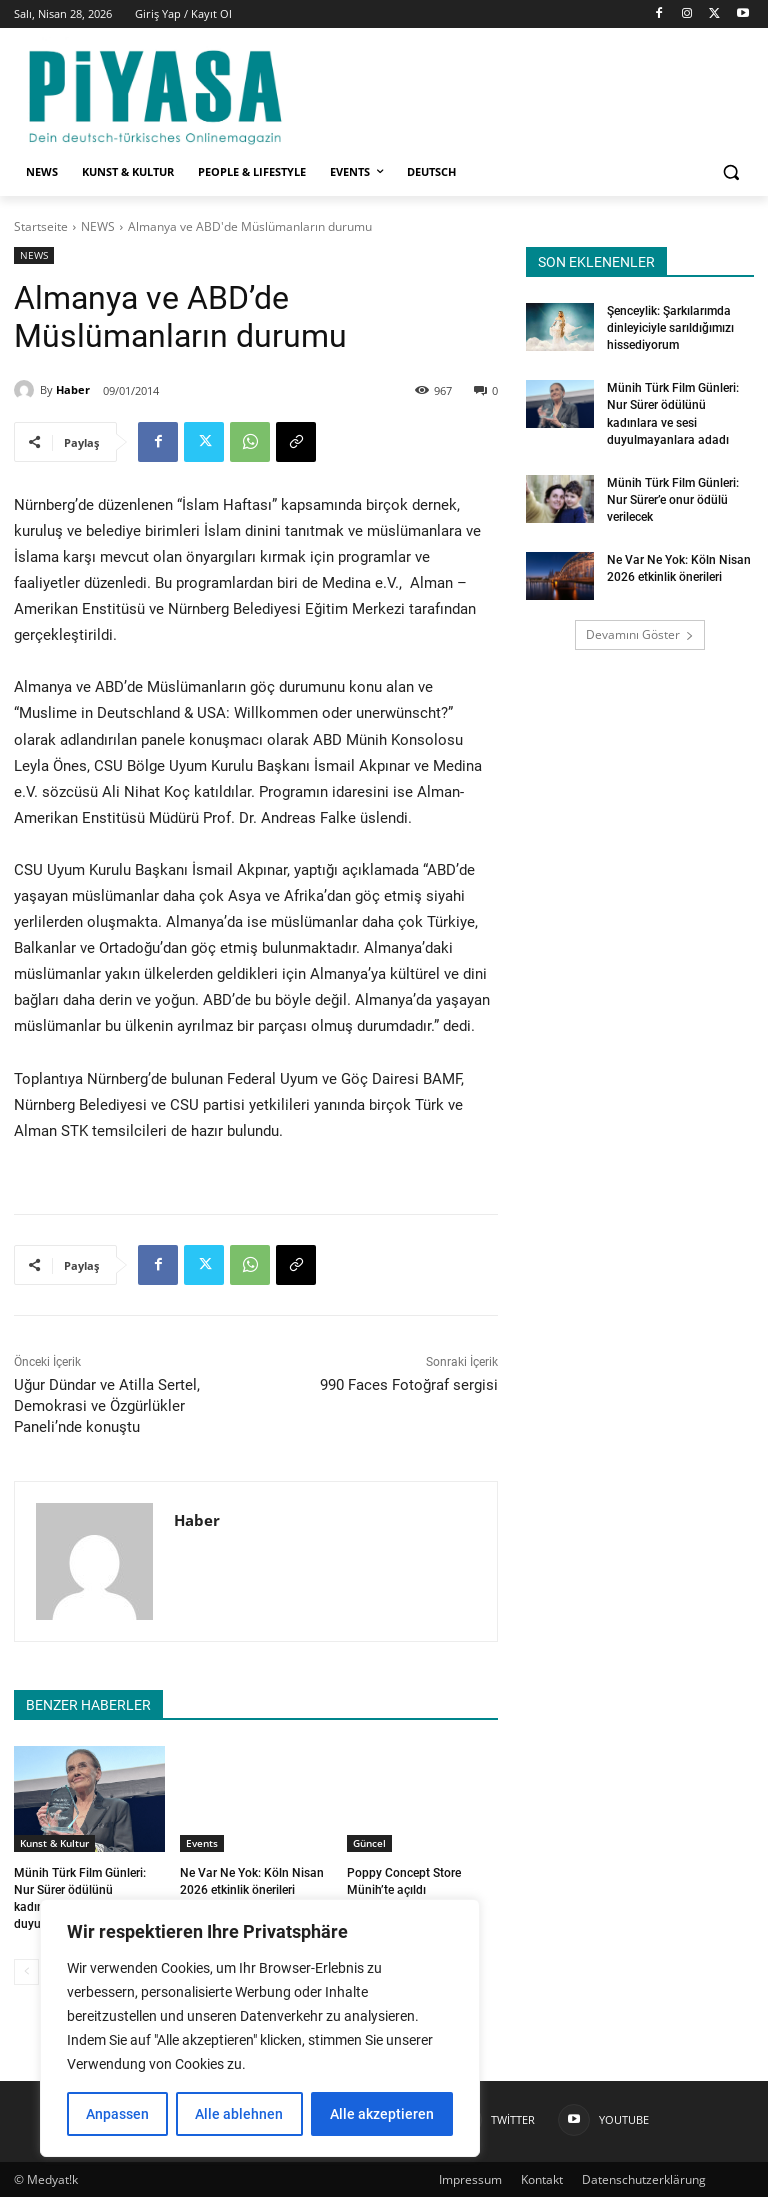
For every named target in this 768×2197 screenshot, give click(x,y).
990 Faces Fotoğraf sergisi (409, 1385)
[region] (260, 2028)
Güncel (369, 1843)
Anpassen (117, 2114)
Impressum (470, 2178)
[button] (730, 172)
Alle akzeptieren (382, 2114)
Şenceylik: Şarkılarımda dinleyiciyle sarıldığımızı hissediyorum (670, 328)
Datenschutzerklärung (644, 2178)
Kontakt (542, 2178)
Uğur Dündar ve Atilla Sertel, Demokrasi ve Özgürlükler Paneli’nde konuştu (107, 1406)
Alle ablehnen (239, 2114)
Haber (73, 389)
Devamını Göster (640, 631)
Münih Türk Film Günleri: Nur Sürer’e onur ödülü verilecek (673, 497)
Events (202, 1843)
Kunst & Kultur (54, 1843)
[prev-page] (26, 1971)
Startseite (41, 226)
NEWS (98, 226)
